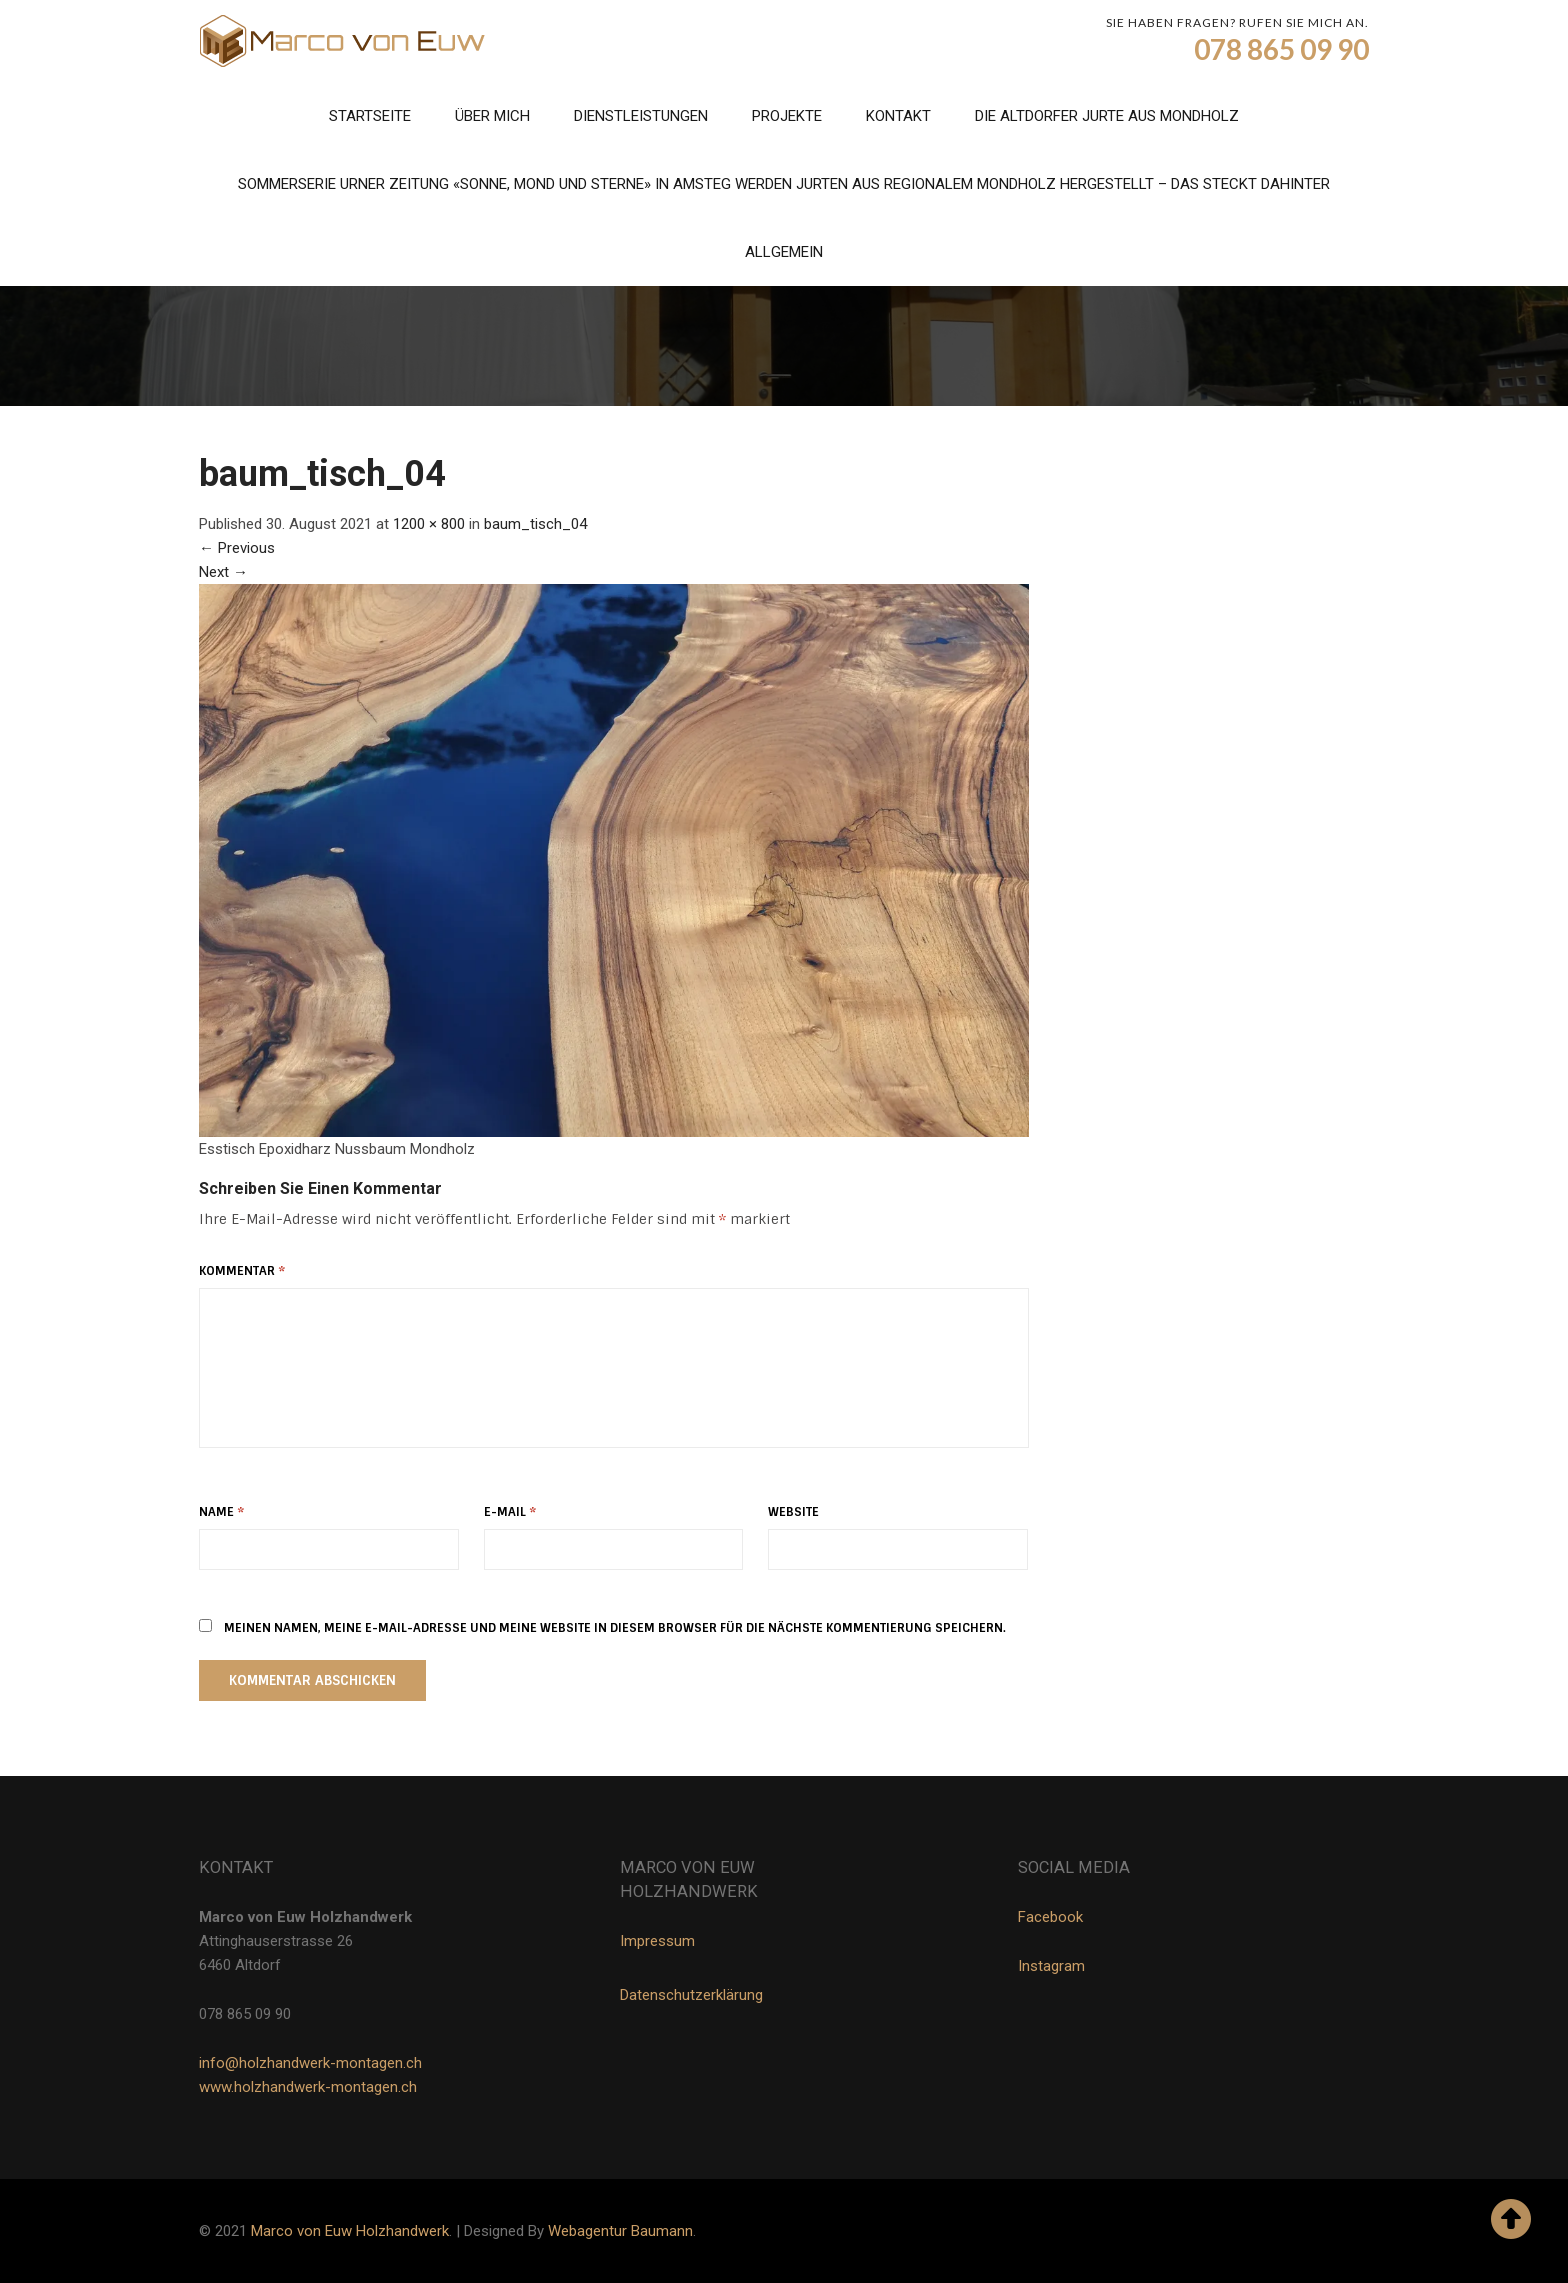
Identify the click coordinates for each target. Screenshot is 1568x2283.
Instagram (1051, 1966)
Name (221, 1512)
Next (223, 572)
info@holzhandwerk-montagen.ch (310, 2063)
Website (793, 1512)
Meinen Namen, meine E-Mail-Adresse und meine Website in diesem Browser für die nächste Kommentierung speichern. (615, 1628)
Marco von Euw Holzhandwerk (350, 2231)
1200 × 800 (429, 524)
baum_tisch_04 (535, 524)
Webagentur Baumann (620, 2231)
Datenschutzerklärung (691, 1995)
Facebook (1050, 1917)
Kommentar (242, 1271)
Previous (237, 548)
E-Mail (510, 1512)
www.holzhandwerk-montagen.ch (308, 2087)
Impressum (657, 1941)
